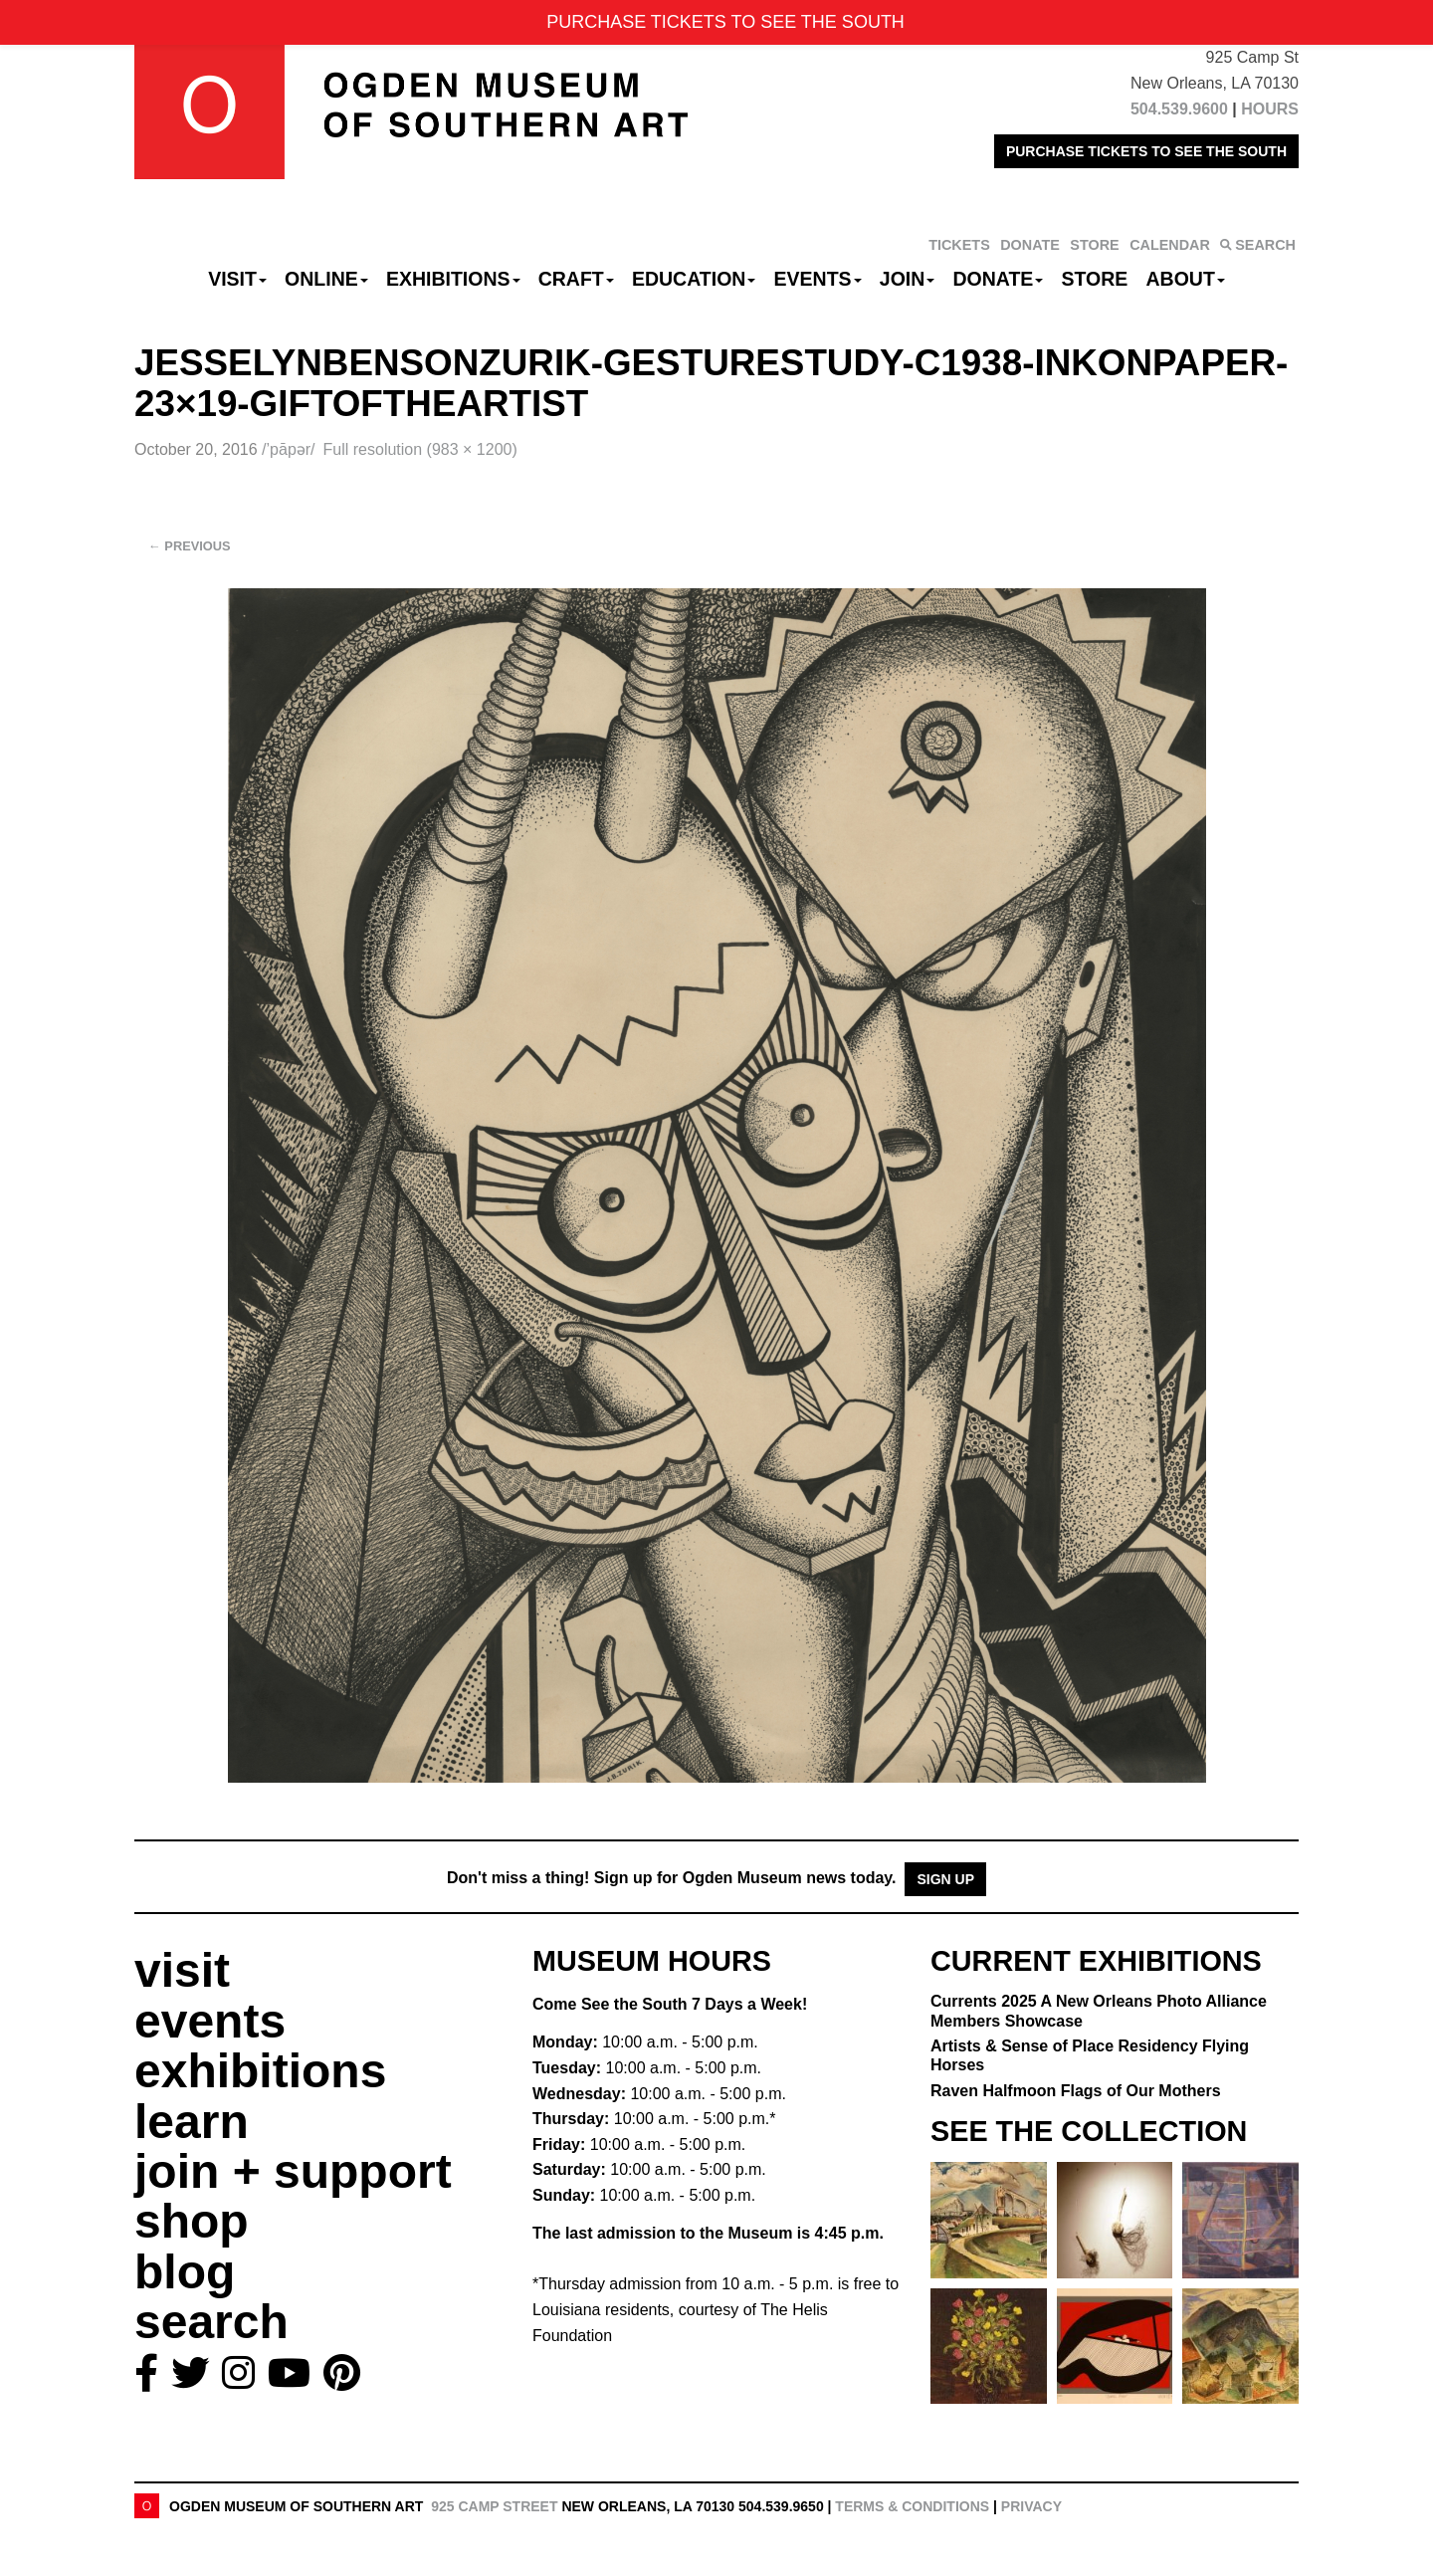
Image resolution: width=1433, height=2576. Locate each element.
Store (1095, 279)
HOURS (1270, 109)
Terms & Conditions (912, 2506)
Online (326, 279)
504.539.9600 (1179, 109)
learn (191, 2121)
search (211, 2321)
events (210, 2021)
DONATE (1030, 245)
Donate (997, 279)
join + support (293, 2171)
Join (907, 279)
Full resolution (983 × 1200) (420, 449)
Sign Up (945, 1879)
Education (693, 279)
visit (182, 1970)
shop (191, 2221)
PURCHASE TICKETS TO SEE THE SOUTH (1146, 151)
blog (184, 2272)
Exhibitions (453, 279)
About (1185, 279)
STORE (1094, 245)
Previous (189, 545)
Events (818, 279)
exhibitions (260, 2070)
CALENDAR (1169, 245)
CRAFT (576, 279)
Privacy (1031, 2506)
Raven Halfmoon (1075, 2090)
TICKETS (959, 245)
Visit (237, 279)
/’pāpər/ (288, 449)
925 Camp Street (494, 2506)
